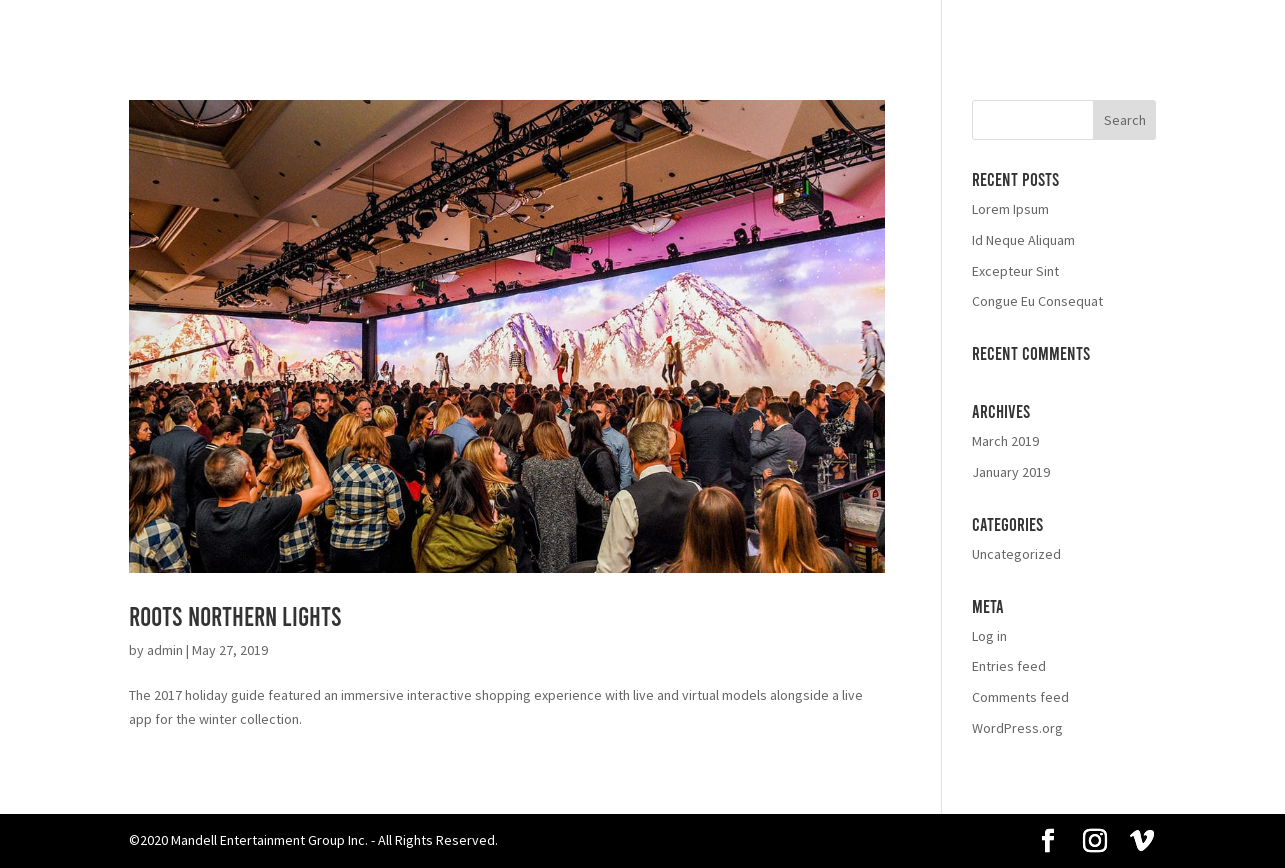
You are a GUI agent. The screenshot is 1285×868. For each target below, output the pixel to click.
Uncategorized (1016, 554)
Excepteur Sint (1015, 271)
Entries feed (1009, 666)
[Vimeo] (1142, 842)
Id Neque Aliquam (1023, 240)
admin (165, 650)
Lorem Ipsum (1010, 209)
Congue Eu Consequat (1037, 301)
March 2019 (1005, 441)
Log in (989, 636)
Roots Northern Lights (235, 615)
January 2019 (1011, 472)
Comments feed (1020, 697)
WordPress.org (1017, 728)
